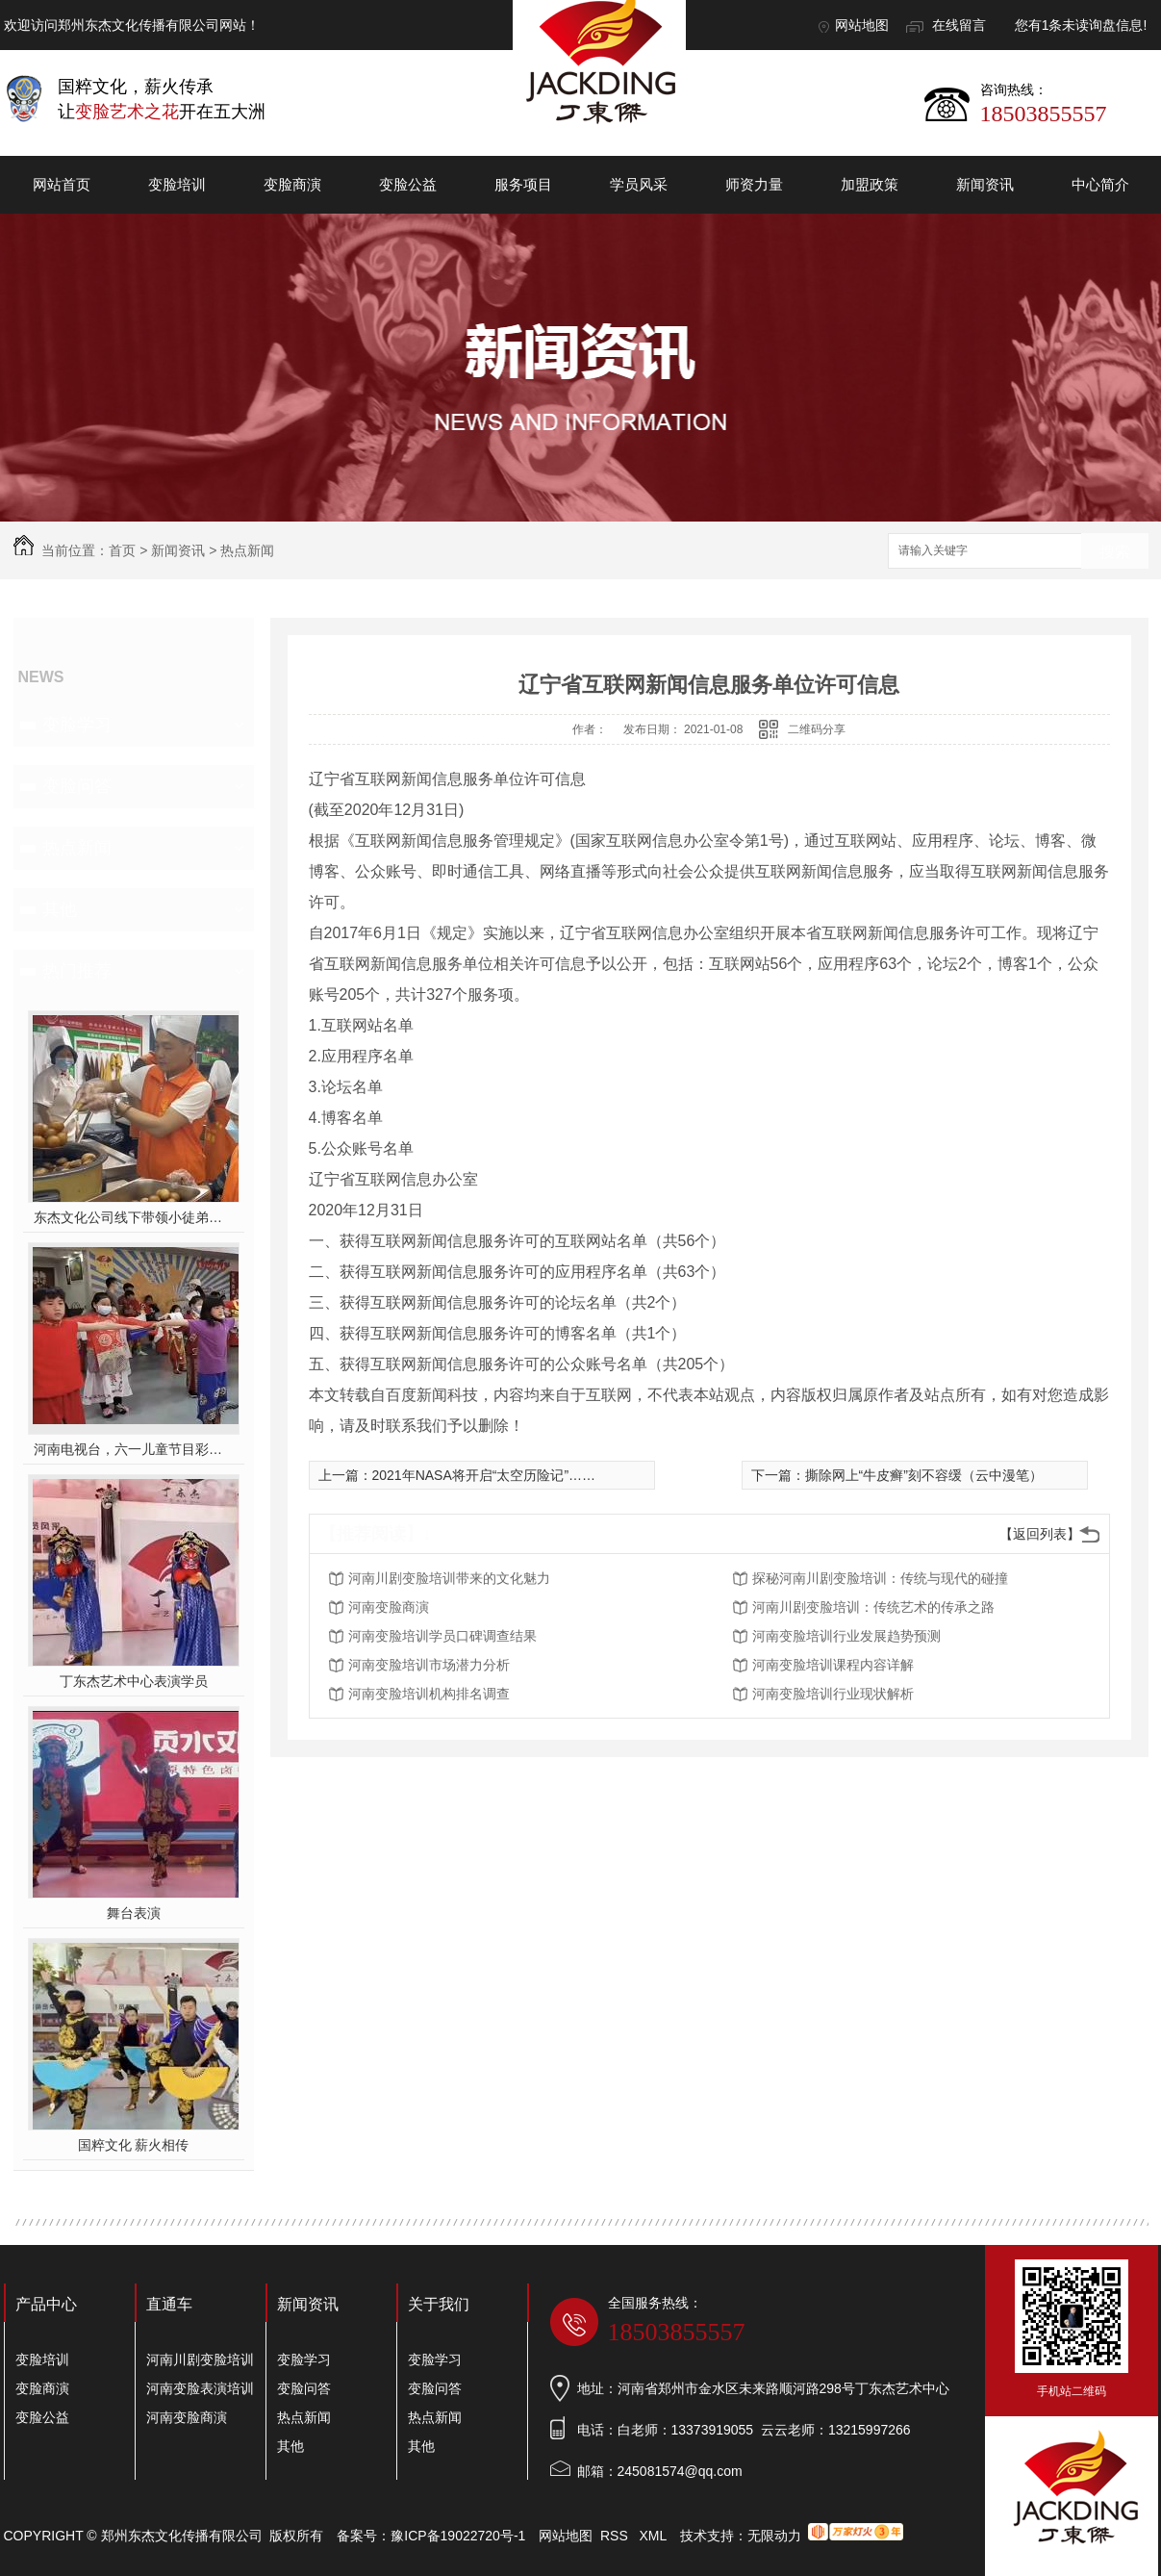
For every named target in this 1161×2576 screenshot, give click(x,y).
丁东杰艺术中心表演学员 (134, 1681)
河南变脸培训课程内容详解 (833, 1664)
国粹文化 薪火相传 (133, 2145)
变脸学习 (77, 724)
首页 (122, 550)
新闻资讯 (985, 184)
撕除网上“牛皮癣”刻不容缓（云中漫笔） (924, 1475)
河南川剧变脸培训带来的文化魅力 (449, 1578)
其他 (59, 909)
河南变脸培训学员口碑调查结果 (442, 1636)
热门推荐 (77, 971)
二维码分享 (817, 729)
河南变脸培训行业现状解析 (833, 1693)
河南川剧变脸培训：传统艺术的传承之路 (873, 1607)
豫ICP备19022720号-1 (458, 2535)
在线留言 (959, 25)
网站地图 (862, 25)
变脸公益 (408, 184)
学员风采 (639, 184)
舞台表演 (134, 1913)
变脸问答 (77, 786)
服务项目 (523, 184)
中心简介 (1100, 184)
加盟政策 (869, 184)
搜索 (1114, 552)
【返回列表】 (1039, 1534)
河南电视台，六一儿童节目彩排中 (133, 1449)
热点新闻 (247, 550)
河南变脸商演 (388, 1607)
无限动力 (774, 2535)
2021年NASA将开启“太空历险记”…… (484, 1475)
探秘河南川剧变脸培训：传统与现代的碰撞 (880, 1578)
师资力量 (754, 184)
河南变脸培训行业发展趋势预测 (846, 1636)
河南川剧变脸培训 (200, 2359)
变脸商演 (292, 184)
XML (654, 2535)
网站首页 (61, 184)
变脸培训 (177, 184)
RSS (616, 2535)
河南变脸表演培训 (200, 2388)
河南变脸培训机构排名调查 (429, 1693)
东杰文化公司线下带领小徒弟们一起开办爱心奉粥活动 (133, 1217)
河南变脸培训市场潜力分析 (429, 1664)
